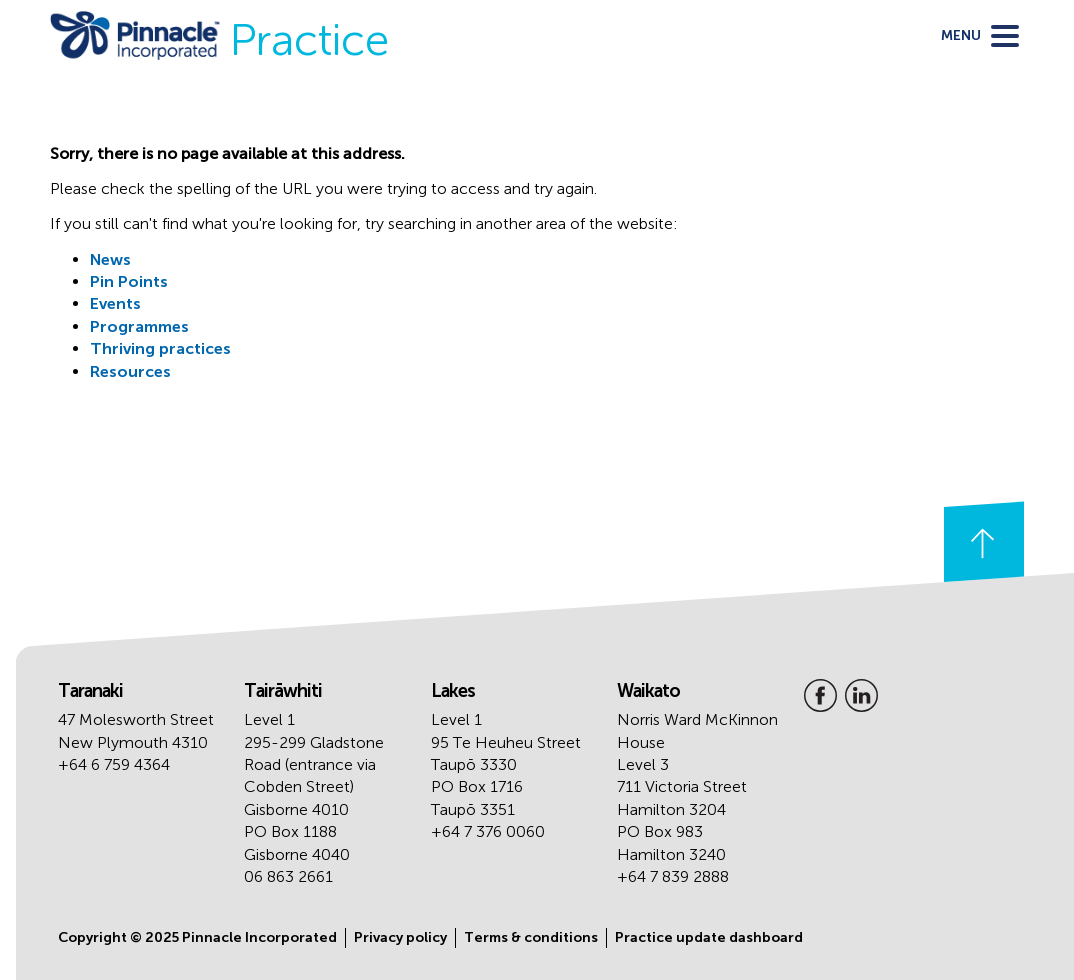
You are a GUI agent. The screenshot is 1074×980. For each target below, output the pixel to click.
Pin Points (129, 281)
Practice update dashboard (709, 937)
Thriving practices (160, 348)
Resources (130, 371)
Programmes (139, 326)
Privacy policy (400, 937)
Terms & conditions (531, 937)
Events (115, 303)
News (110, 259)
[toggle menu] (980, 36)
